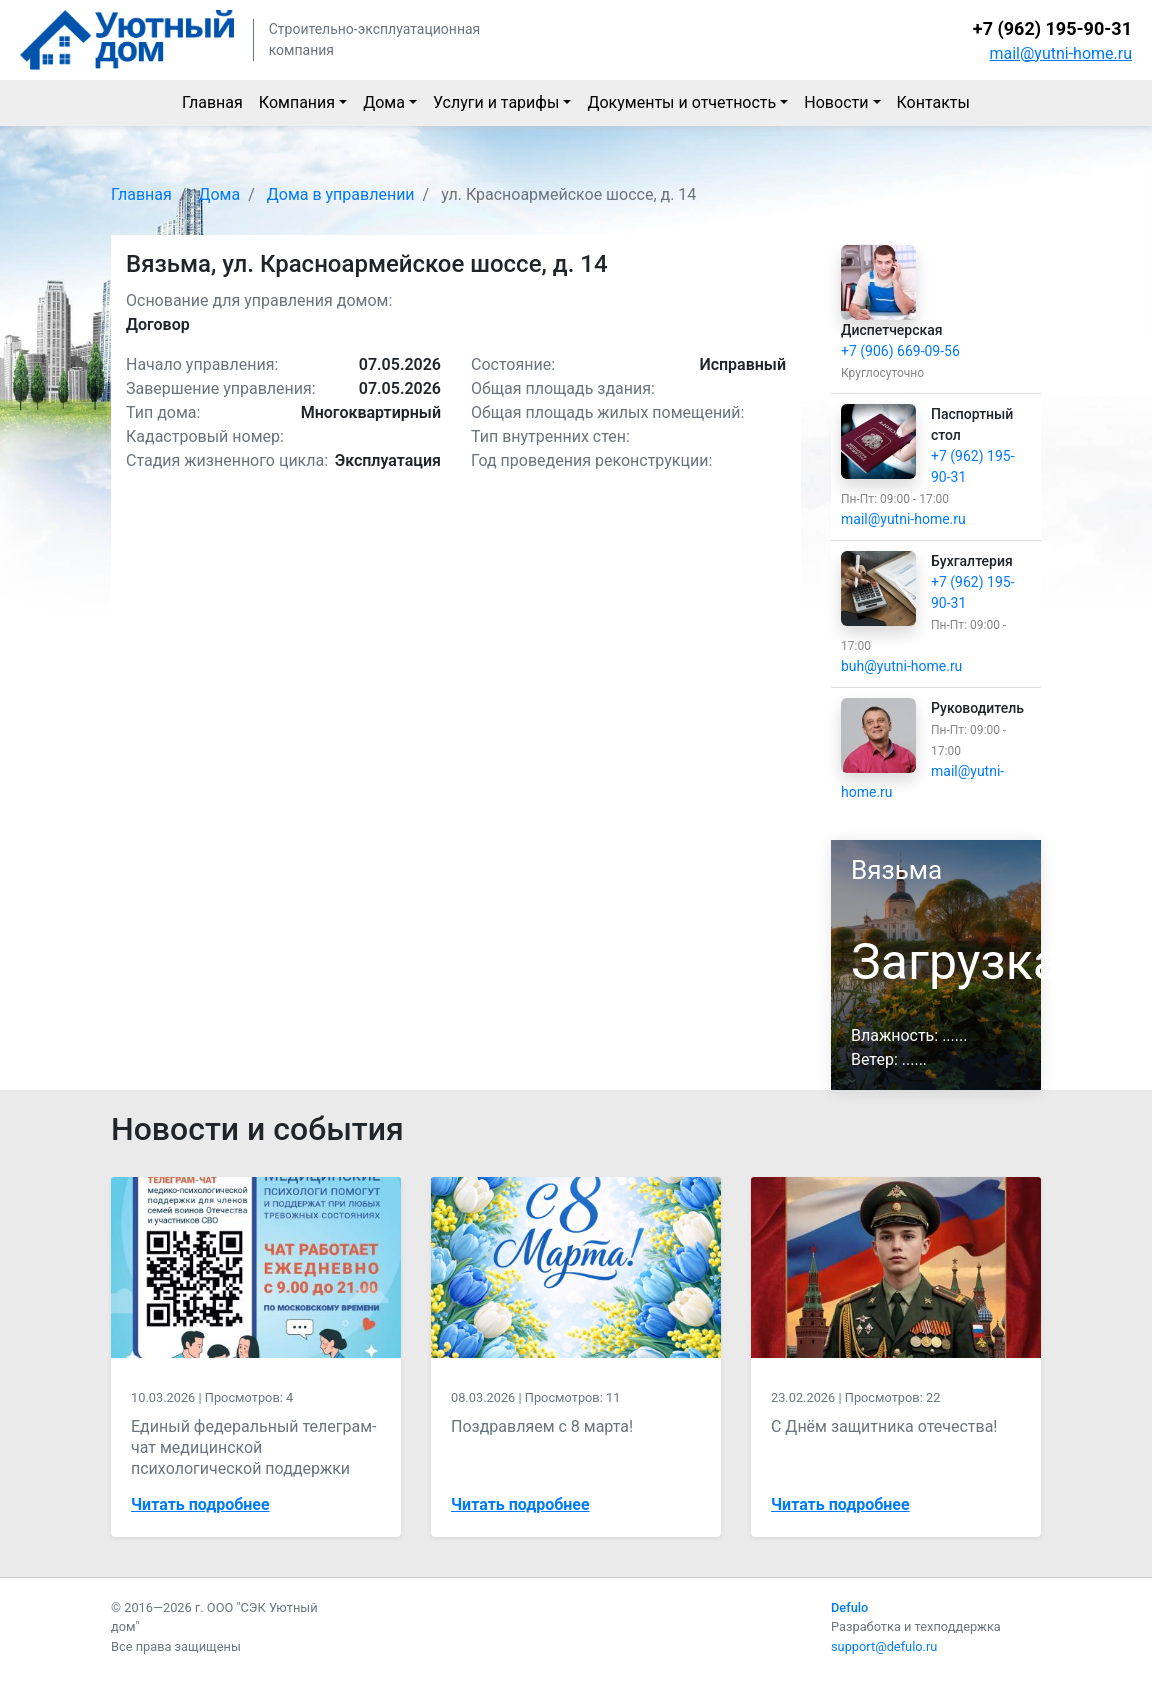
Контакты (933, 102)
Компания (297, 102)
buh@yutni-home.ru (901, 666)
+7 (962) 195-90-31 (1052, 28)
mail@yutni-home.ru (1060, 53)
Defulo (849, 1607)
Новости (836, 102)
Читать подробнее (200, 1504)
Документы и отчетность (681, 102)
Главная (212, 102)
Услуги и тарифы (496, 102)
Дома (384, 102)
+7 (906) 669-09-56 (900, 351)
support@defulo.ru (884, 1646)
